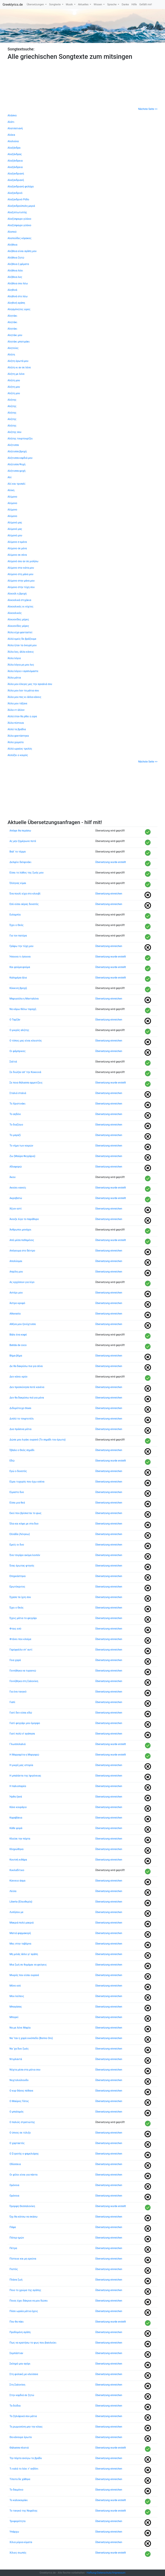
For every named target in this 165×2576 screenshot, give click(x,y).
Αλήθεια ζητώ (16, 257)
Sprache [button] (112, 4)
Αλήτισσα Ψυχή (16, 464)
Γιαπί (12, 1702)
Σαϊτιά (13, 1061)
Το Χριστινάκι (17, 1103)
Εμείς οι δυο (17, 1544)
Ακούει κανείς (18, 1187)
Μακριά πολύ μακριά (22, 1922)
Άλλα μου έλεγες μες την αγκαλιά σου (30, 684)
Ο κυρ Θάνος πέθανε (21, 2090)
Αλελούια (13, 141)
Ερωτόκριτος (17, 1586)
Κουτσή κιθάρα (18, 1859)
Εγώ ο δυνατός (18, 1471)
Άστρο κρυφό (17, 1303)
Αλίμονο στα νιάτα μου (21, 567)
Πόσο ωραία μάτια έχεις (24, 2311)
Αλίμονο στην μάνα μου (21, 580)
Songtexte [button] (55, 4)
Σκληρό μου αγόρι (20, 2363)
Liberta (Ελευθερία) (21, 1901)
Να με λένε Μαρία (20, 2027)
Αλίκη (11, 490)
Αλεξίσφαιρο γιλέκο (19, 218)
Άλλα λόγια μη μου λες (21, 664)
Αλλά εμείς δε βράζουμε (22, 638)
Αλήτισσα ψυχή (16, 470)
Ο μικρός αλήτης (19, 1030)
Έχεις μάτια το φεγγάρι (23, 1618)
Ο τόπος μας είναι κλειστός (26, 1040)
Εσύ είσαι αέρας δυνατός (24, 904)
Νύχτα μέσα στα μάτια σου (25, 2069)
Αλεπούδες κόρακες (19, 238)
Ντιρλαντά (16, 2059)
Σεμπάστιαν (16, 2353)
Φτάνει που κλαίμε (20, 1639)
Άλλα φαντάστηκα (18, 735)
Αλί (10, 477)
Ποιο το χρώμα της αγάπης (25, 2290)
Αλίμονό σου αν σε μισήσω (23, 561)
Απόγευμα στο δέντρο (22, 1250)
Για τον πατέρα (18, 935)
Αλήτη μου (14, 380)
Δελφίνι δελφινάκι (20, 862)
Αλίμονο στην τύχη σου (21, 587)
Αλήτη (11, 354)
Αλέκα (11, 134)
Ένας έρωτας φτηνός (22, 1565)
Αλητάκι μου (15, 335)
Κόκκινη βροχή (18, 988)
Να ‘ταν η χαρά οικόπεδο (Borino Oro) (31, 2038)
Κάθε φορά (16, 1828)
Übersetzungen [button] (35, 4)
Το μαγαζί (15, 1135)
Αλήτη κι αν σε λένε (19, 367)
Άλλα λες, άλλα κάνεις (21, 651)
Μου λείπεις (17, 1996)
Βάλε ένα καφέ (18, 1334)
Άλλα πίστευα (16, 722)
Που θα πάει (17, 2321)
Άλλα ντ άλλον (16, 709)
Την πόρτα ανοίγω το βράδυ (26, 2458)
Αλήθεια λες (15, 277)
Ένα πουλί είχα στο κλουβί (25, 893)
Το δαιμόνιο (16, 2489)
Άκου (12, 1177)
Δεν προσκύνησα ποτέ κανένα (27, 1387)
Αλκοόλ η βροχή (17, 593)
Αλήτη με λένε (16, 373)
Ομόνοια (14, 2185)
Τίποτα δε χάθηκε (20, 2479)
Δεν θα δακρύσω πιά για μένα (27, 1397)
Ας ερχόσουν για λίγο (22, 1282)
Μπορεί (14, 2017)
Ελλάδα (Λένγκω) (20, 1534)
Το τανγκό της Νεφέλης (23, 2510)
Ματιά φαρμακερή (20, 1933)
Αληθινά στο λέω (18, 296)
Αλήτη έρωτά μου (18, 361)
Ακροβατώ (16, 1198)
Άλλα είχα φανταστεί (20, 632)
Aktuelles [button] (83, 4)
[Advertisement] (82, 84)
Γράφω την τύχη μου (21, 946)
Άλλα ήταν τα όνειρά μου (22, 645)
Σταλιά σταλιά (18, 1093)
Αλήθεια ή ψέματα (18, 264)
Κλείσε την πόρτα (20, 1838)
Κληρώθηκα (16, 1849)
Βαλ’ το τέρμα (18, 851)
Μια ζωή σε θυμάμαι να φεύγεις (28, 1964)
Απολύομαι (16, 1261)
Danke (125, 4)
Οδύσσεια (15, 2164)
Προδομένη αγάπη (20, 2332)
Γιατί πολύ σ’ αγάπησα (22, 1733)
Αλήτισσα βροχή (17, 451)
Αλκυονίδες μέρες (18, 619)
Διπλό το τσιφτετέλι (22, 1418)
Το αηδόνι (15, 1114)
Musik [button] (69, 4)
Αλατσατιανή (15, 128)
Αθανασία (15, 1313)
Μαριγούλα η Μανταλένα (24, 998)
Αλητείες (13, 348)
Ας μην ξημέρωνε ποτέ (23, 841)
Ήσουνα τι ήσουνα (20, 956)
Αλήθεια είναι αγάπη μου (22, 251)
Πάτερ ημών (17, 2237)
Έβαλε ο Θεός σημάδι (22, 1450)
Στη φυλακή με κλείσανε (24, 2374)
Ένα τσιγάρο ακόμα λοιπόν (25, 1555)
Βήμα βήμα (16, 1355)
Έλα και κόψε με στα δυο (24, 1523)
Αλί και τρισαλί (16, 483)
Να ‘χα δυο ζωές (19, 2048)
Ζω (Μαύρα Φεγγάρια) (22, 1156)
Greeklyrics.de (13, 4)
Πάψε (13, 2227)
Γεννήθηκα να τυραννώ (23, 1670)
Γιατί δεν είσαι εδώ (21, 1712)
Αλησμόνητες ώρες (19, 309)
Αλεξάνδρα (14, 147)
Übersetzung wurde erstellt (110, 862)
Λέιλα (13, 1891)
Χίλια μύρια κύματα (21, 2542)
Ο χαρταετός (17, 2143)
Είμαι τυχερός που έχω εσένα (27, 1481)
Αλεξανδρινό (15, 193)
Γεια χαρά (15, 1660)
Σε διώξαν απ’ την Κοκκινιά (25, 1072)
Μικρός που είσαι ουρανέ (24, 1975)
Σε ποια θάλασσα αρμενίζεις (26, 1082)
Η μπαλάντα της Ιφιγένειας (25, 1775)
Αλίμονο (12, 496)
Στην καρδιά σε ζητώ (22, 2395)
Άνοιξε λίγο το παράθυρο (24, 1219)
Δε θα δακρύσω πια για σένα (26, 1366)
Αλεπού (12, 231)
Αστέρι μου (16, 1292)
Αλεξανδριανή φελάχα (21, 186)
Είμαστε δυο (17, 1492)
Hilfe (134, 4)
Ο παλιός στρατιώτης (22, 2122)
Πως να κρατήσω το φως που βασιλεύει (33, 2342)
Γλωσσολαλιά (17, 1744)
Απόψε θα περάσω (20, 830)
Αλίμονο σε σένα (17, 554)
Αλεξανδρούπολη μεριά (21, 205)
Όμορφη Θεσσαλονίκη (22, 2206)
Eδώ (12, 1460)
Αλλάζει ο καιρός (18, 755)
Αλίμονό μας (15, 522)
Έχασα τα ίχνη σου (20, 1597)
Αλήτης (12, 399)
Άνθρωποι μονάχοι (20, 1229)
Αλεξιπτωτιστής (17, 212)
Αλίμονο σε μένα (17, 548)
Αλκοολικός (15, 613)
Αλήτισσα (13, 445)
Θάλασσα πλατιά (19, 2447)
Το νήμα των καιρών (21, 1145)
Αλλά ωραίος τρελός (20, 748)
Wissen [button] (98, 4)
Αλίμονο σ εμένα (17, 541)
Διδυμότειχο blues (20, 1408)
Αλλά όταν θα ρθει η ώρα (22, 716)
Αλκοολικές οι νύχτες (20, 606)
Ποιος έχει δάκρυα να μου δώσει (29, 2300)
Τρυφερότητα (17, 2521)
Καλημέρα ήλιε (18, 977)
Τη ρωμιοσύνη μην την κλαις (26, 2426)
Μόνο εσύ (15, 1985)
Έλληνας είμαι (18, 883)
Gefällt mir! (145, 4)
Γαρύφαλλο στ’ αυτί (21, 1649)
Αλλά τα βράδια (17, 729)
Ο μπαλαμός (17, 2111)
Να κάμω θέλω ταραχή (23, 1009)
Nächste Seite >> (147, 108)
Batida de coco (18, 1345)
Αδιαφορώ (16, 1166)
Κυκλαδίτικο (17, 1870)
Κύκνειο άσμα (17, 1880)
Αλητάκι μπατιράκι (19, 341)
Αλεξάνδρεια (15, 160)
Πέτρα (13, 2248)
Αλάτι (11, 121)
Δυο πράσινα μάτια (20, 1429)
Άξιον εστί (16, 1208)
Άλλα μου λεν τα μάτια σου (23, 690)
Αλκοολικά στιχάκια (19, 600)
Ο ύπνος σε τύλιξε (20, 2132)
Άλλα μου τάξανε (17, 703)
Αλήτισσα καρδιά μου (20, 457)
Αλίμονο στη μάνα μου (20, 574)
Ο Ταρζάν (15, 1019)
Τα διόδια (15, 2405)
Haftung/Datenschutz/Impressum (106, 2572)
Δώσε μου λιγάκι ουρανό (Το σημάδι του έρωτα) (38, 1439)
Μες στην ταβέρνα (20, 1943)
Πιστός (14, 2269)
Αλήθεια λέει (15, 270)
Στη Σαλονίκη (17, 2384)
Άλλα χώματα (16, 742)
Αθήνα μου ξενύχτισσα (23, 1324)
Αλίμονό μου (15, 535)
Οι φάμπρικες (18, 1051)
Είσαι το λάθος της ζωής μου (27, 872)
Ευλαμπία (15, 914)
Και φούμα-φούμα (20, 967)
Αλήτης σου (14, 432)
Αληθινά (12, 289)
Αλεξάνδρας (15, 154)
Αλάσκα (12, 115)
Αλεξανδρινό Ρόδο (18, 199)
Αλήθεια (12, 244)
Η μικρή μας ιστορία (21, 1765)
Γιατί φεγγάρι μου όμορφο (25, 1723)
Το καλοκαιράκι (19, 2500)
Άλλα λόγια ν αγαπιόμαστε (23, 671)
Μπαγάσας (16, 2006)
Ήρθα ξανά (16, 1796)
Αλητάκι (12, 315)
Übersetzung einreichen (108, 893)
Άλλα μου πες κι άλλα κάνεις (24, 697)
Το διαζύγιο (16, 1124)
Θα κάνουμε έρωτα (21, 2437)
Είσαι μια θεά (17, 1502)
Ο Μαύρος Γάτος (19, 2101)
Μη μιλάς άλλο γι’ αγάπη (24, 1954)
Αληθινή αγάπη (16, 302)
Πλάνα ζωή (16, 2279)
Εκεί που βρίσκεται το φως (25, 1513)
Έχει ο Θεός (17, 925)
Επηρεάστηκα (17, 1576)
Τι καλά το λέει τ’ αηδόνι (24, 2468)
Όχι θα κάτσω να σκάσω (24, 2216)
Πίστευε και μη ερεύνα (23, 2258)
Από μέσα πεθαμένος (22, 1240)
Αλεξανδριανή (16, 173)
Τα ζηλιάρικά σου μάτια (23, 2416)
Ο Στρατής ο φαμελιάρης (24, 2153)
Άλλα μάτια (14, 677)
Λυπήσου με (16, 1912)
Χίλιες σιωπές (18, 2552)
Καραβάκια (16, 1817)
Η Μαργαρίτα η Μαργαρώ (24, 1754)
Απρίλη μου (16, 1271)
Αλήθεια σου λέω (18, 283)
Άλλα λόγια (14, 658)
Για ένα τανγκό (18, 1691)
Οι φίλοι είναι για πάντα (23, 2174)
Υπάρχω (14, 2531)
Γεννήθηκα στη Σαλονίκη (24, 1681)
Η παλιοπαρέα (18, 1786)
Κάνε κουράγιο (18, 1807)
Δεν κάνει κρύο (18, 1376)
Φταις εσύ (15, 1628)
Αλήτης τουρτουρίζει (20, 438)
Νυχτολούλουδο (19, 2080)
